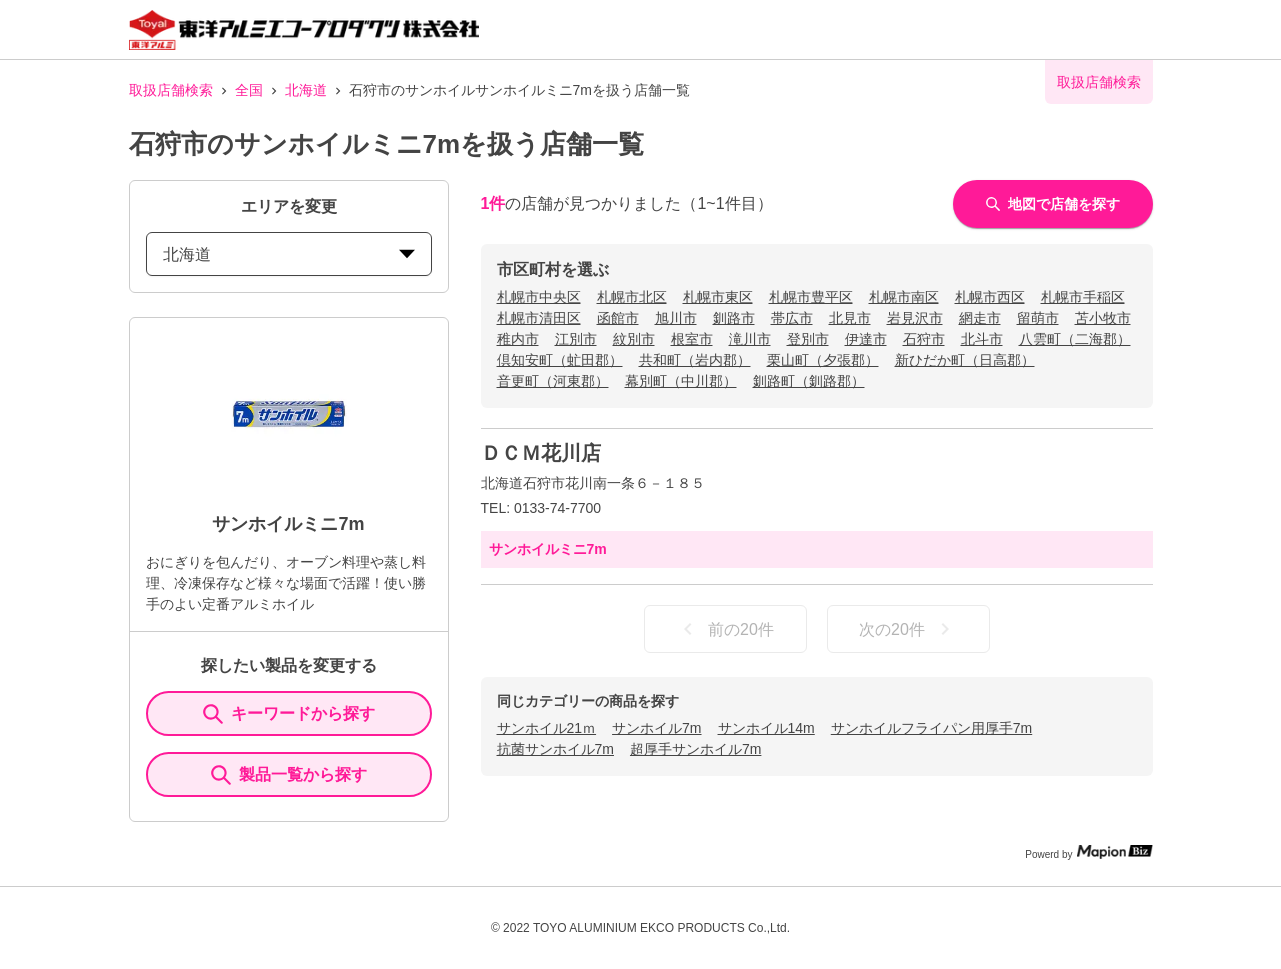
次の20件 (908, 629)
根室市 (692, 339)
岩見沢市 (915, 318)
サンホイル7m (656, 728)
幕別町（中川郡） (681, 381)
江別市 (576, 339)
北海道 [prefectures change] (289, 254)
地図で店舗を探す (1053, 204)
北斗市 (982, 339)
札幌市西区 (990, 297)
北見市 (850, 318)
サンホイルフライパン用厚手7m (931, 728)
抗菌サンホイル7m (555, 749)
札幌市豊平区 (811, 297)
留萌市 (1038, 318)
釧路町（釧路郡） (809, 381)
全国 (249, 90)
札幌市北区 (632, 297)
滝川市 (750, 339)
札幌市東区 (718, 297)
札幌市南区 (904, 297)
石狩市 (924, 339)
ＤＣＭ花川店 (541, 453)
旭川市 (676, 318)
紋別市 (634, 339)
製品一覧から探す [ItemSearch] (289, 775)
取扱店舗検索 (171, 90)
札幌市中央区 (539, 297)
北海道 (306, 90)
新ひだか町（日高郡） (965, 360)
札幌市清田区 (539, 318)
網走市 (980, 318)
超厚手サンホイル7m (695, 749)
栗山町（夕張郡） (823, 360)
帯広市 (792, 318)
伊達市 (866, 339)
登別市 (808, 339)
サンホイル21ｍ (547, 728)
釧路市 (734, 318)
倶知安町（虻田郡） (560, 360)
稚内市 (518, 339)
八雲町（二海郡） (1075, 339)
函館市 (618, 318)
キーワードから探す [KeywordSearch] (289, 714)
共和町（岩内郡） (695, 360)
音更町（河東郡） (553, 381)
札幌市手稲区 (1083, 297)
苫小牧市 (1103, 318)
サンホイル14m (766, 728)
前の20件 (725, 629)
